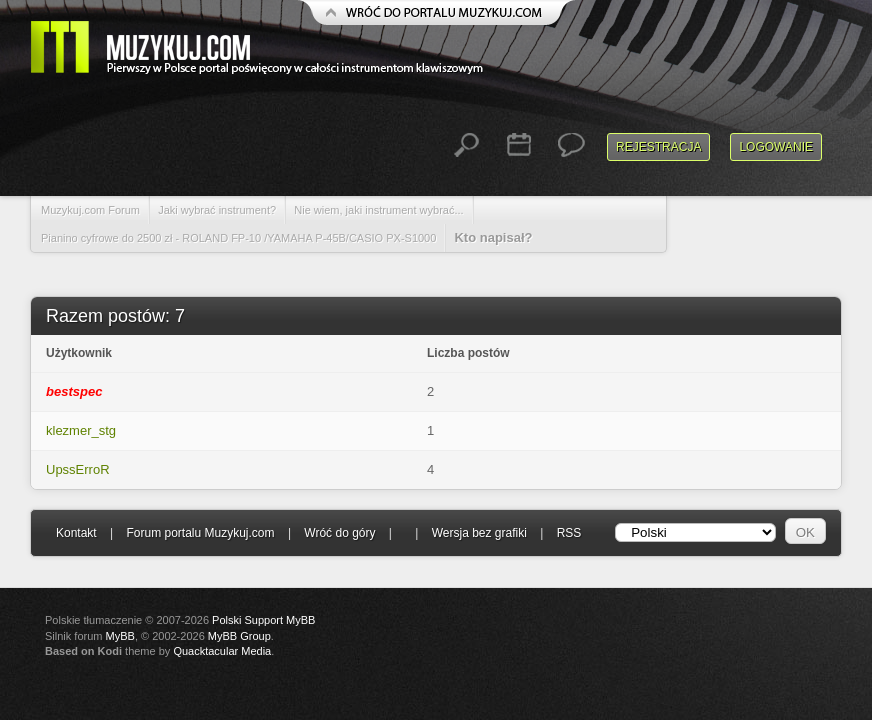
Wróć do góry (339, 533)
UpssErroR (78, 469)
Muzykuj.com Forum (90, 210)
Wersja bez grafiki (479, 533)
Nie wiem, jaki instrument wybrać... (378, 210)
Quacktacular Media (222, 651)
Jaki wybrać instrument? (217, 210)
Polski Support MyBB (263, 620)
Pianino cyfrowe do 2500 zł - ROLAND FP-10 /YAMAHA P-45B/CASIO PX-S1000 (238, 238)
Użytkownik (79, 353)
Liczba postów (468, 353)
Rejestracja (658, 147)
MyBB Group (239, 636)
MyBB (120, 636)
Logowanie (776, 147)
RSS (569, 533)
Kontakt (76, 533)
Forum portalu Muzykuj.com (201, 533)
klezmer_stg (81, 430)
